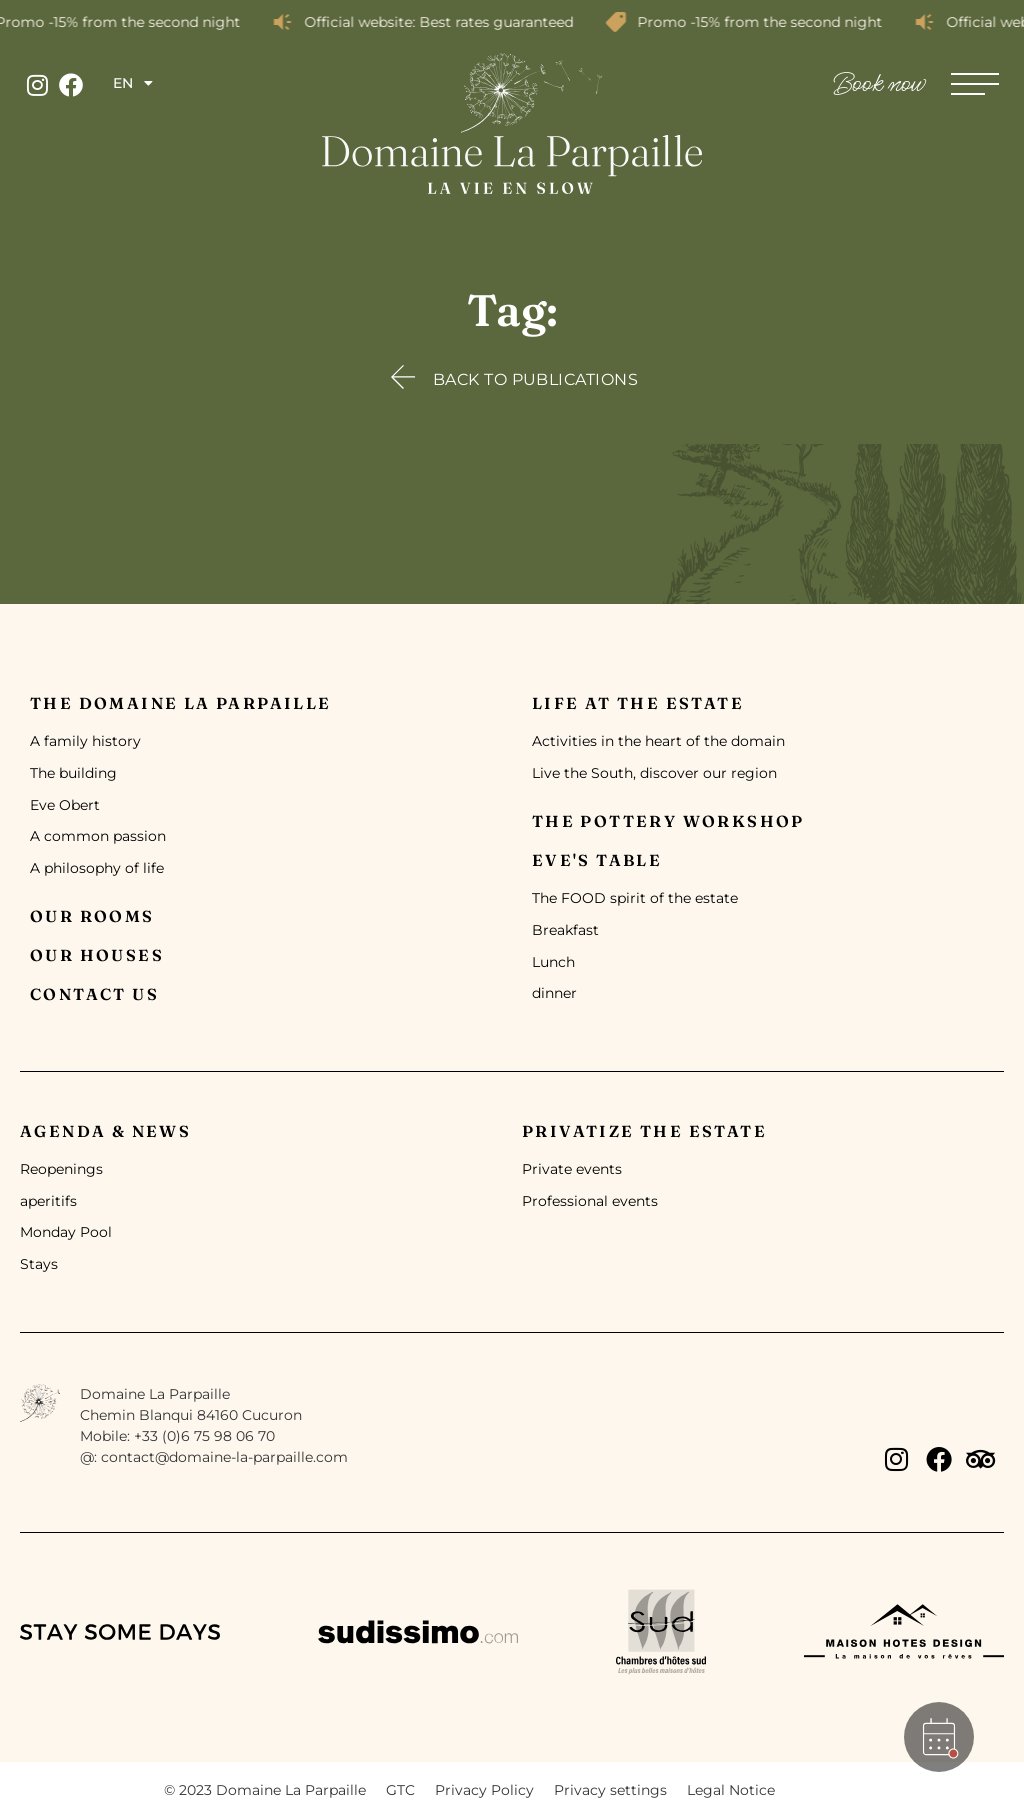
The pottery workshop (668, 821)
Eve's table (597, 860)
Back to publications (536, 379)
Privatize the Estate (644, 1131)
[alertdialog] (512, 22)
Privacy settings (610, 1790)
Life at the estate (638, 703)
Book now (879, 84)
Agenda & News (105, 1131)
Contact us (94, 994)
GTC (400, 1790)
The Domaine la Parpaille (181, 703)
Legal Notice (731, 1790)
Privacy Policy (484, 1790)
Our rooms (92, 916)
